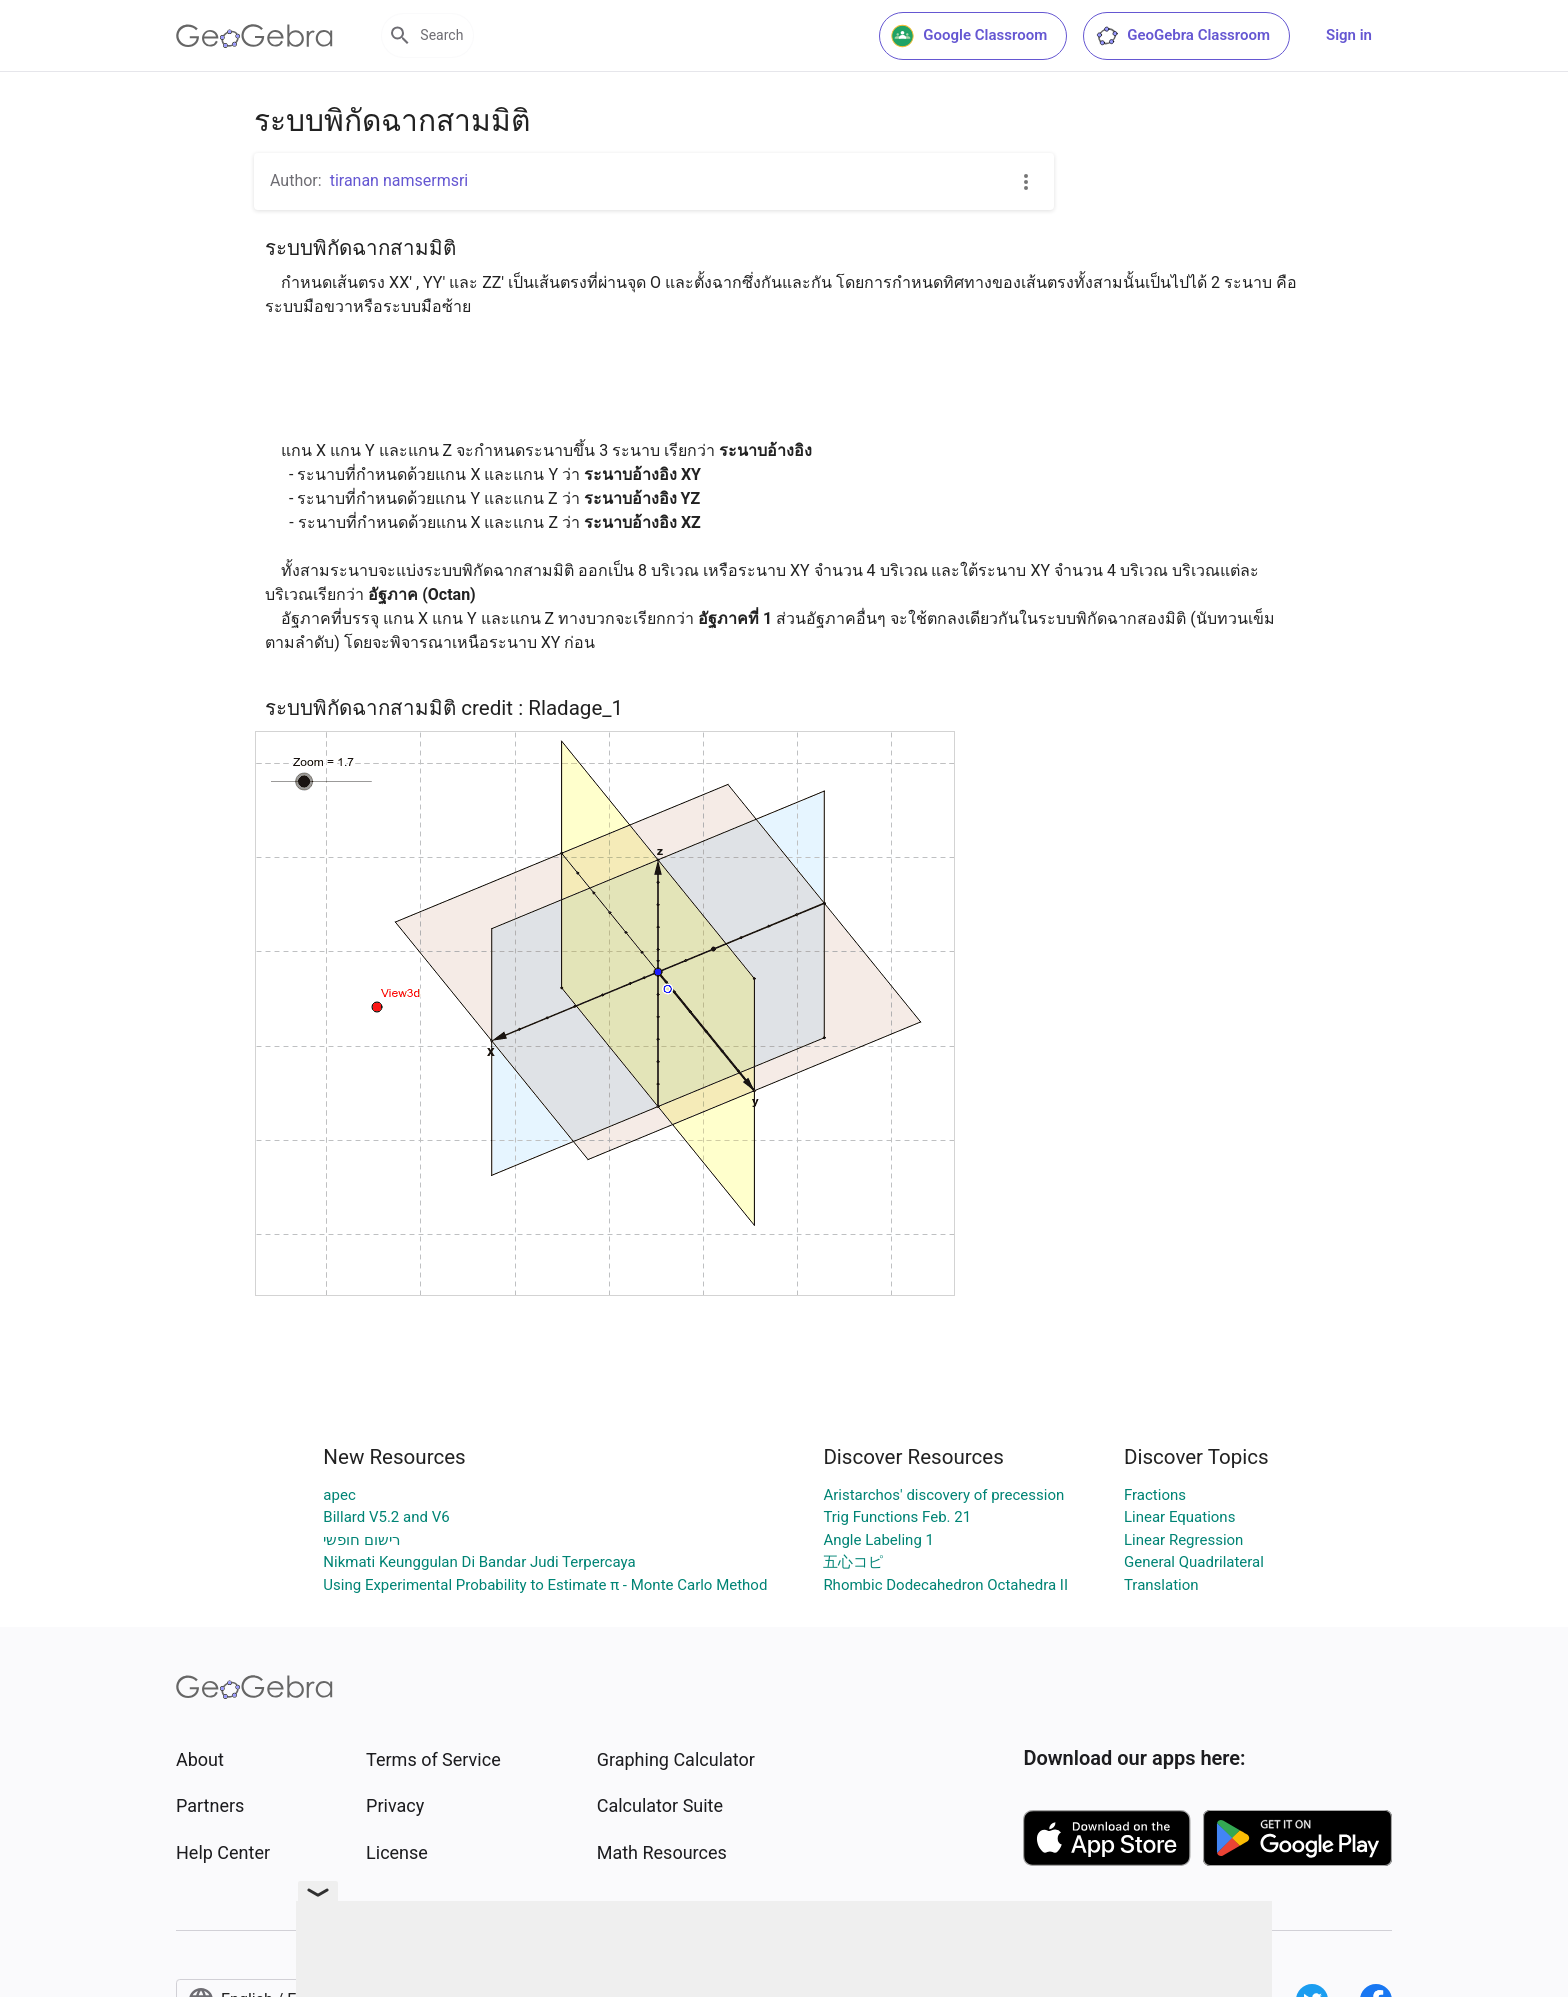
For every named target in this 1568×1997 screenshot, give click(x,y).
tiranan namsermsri (399, 180)
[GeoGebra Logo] (254, 36)
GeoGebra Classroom (1182, 36)
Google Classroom (969, 36)
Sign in (1349, 35)
